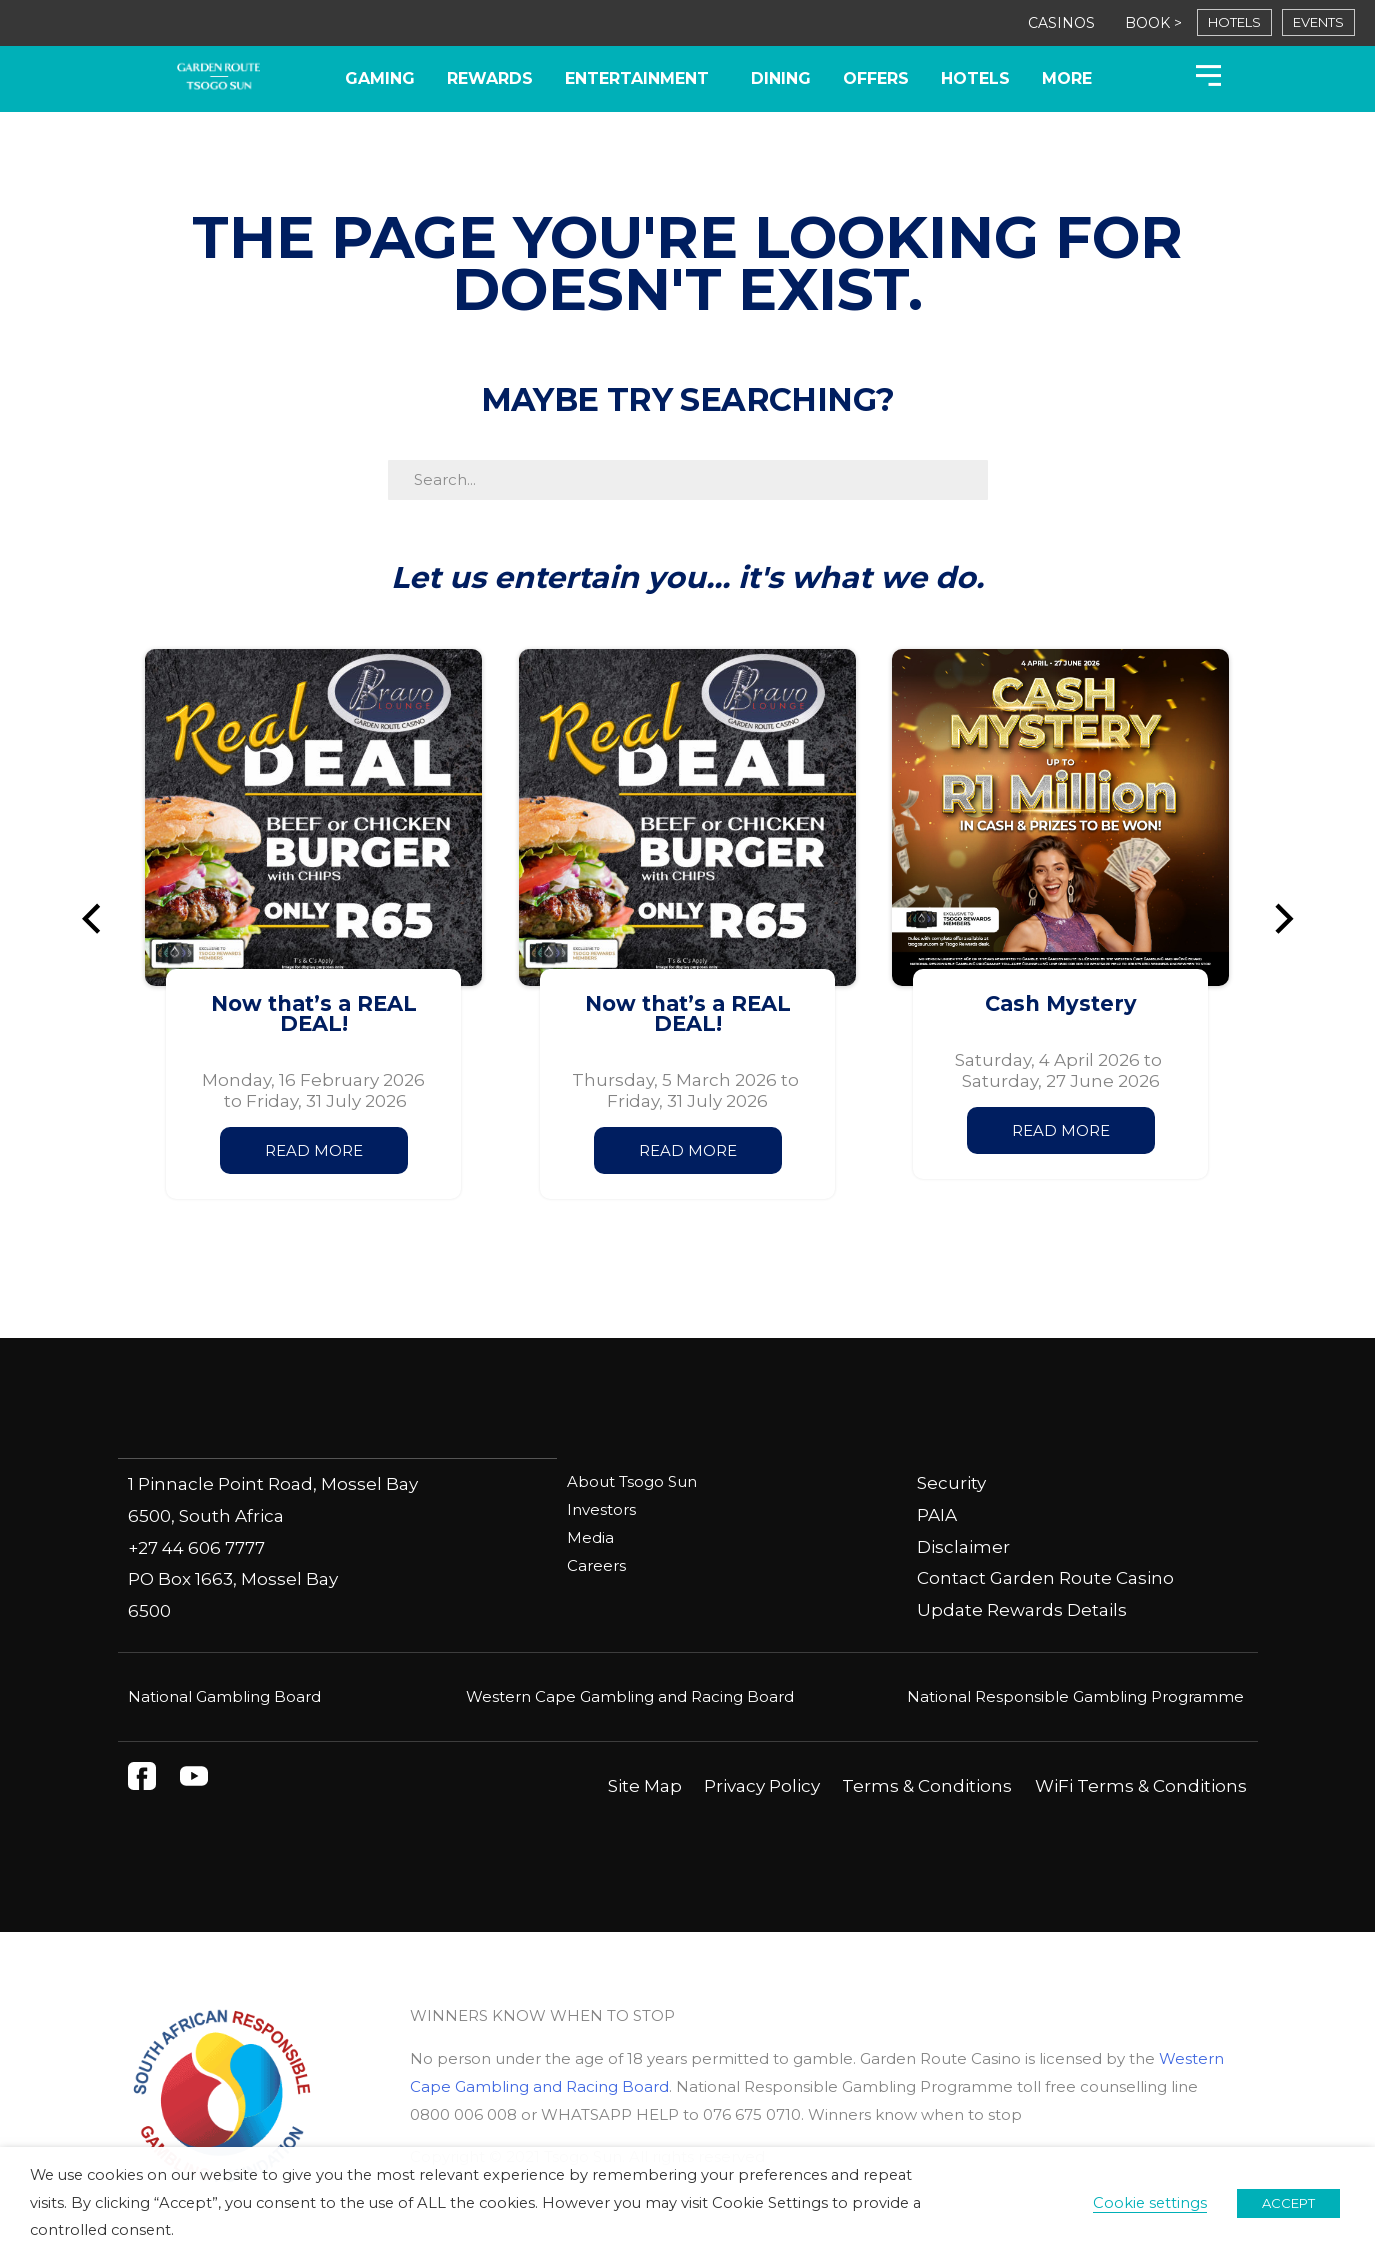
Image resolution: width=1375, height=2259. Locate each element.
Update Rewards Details (1022, 1610)
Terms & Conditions (927, 1785)
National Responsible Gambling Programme (1075, 1695)
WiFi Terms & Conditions (1141, 1785)
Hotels (975, 78)
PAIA (937, 1515)
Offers (876, 78)
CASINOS (1061, 23)
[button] (100, 919)
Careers (596, 1565)
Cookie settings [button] (1150, 2203)
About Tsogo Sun (632, 1481)
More (1067, 78)
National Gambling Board (224, 1695)
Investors (601, 1509)
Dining (781, 78)
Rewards (490, 78)
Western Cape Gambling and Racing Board (630, 1695)
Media (590, 1537)
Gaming (380, 78)
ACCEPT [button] (1288, 2203)
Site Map (645, 1785)
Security (951, 1483)
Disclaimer (963, 1547)
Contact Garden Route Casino (1045, 1578)
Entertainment (642, 79)
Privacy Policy (762, 1785)
